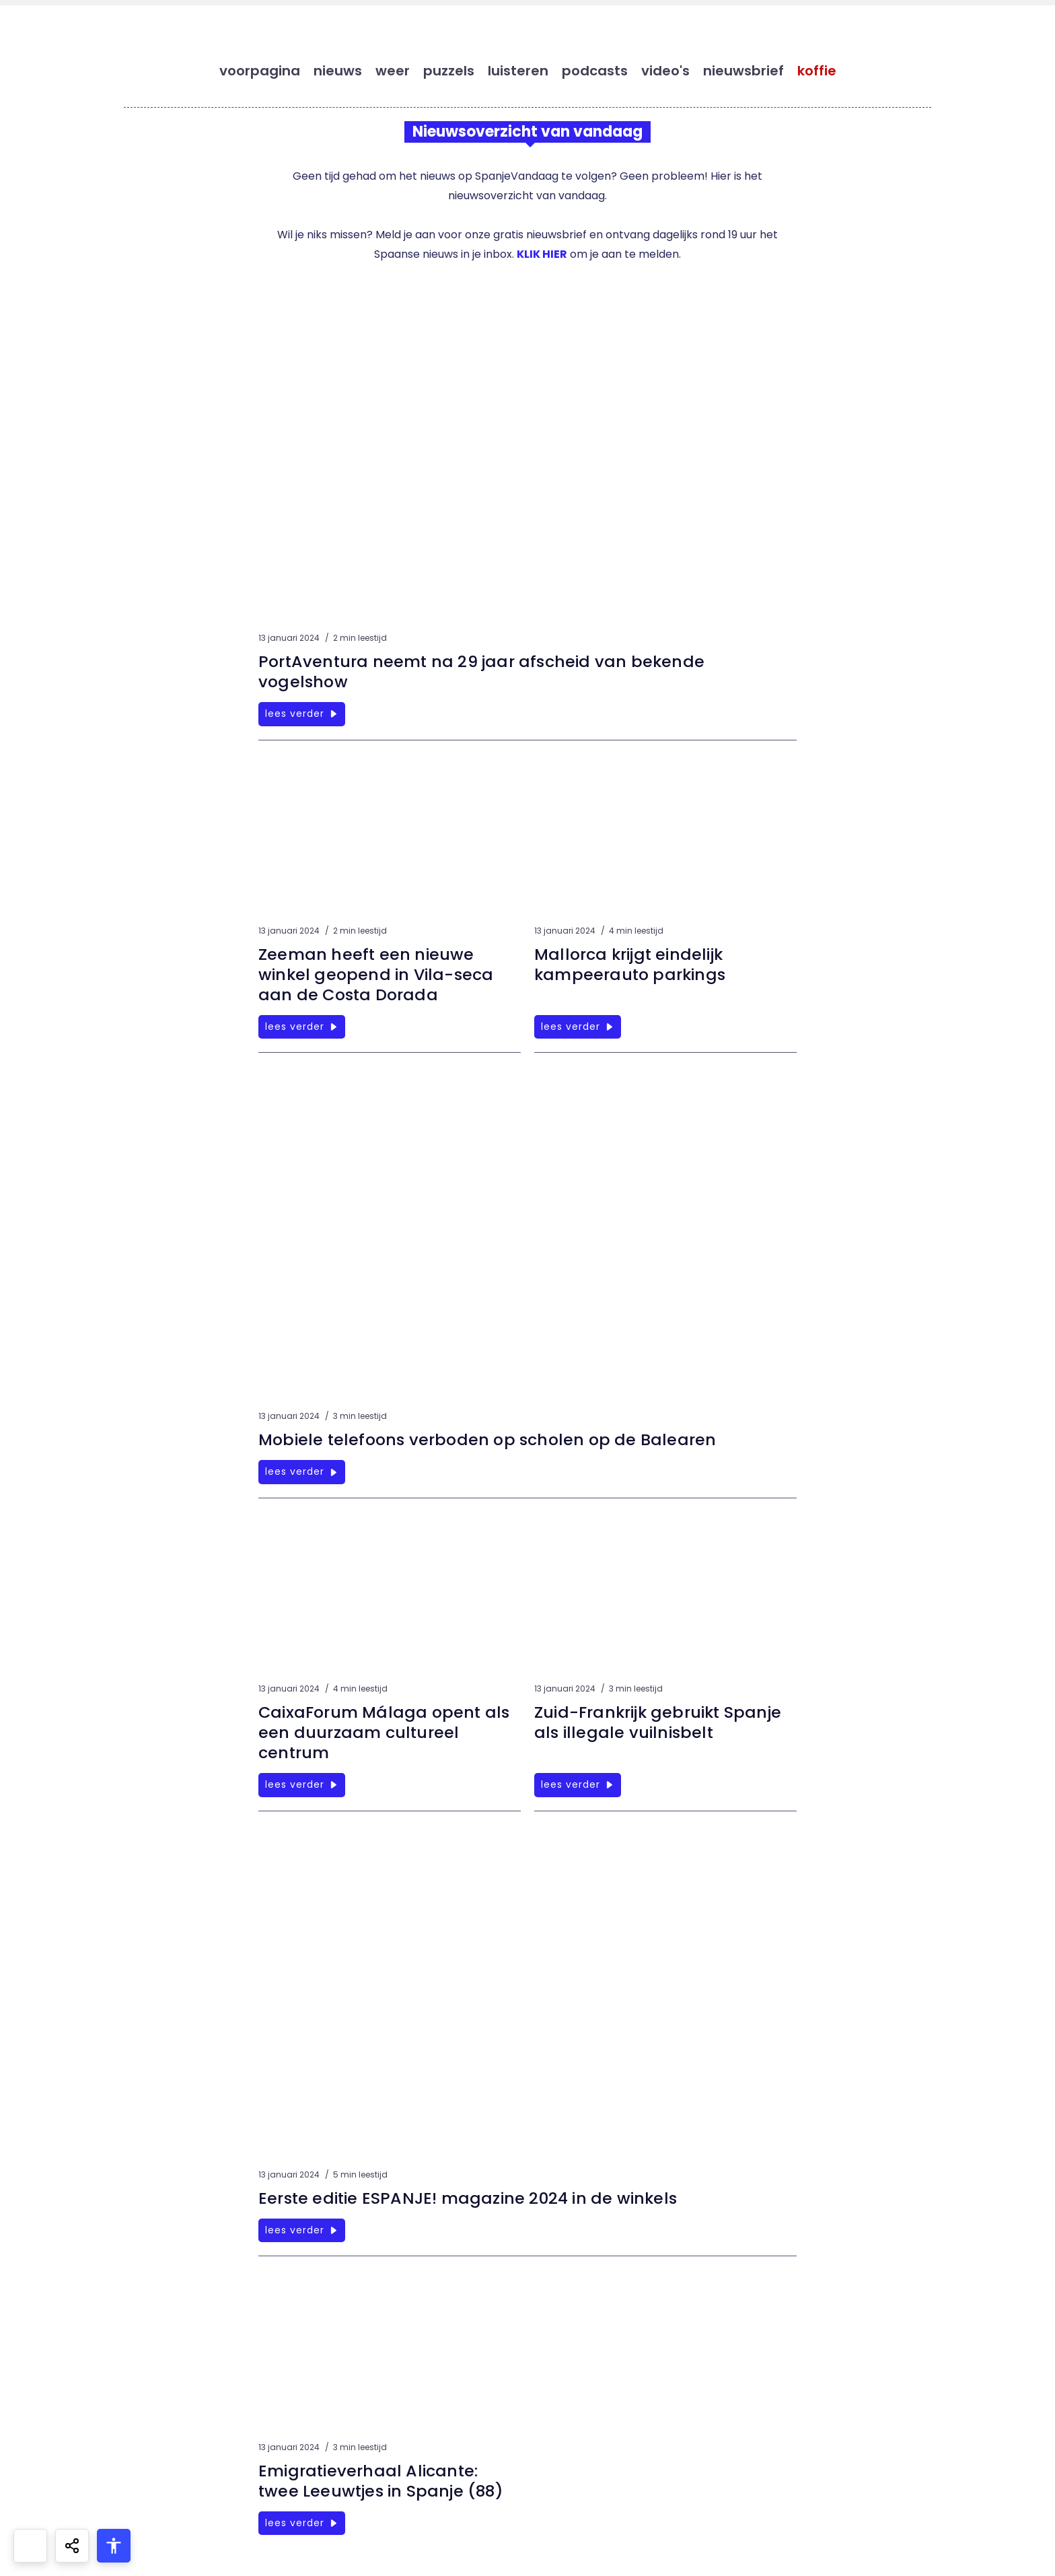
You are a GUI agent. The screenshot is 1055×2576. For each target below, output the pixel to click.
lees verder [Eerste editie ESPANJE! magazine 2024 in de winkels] (301, 2230)
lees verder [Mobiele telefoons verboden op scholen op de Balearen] (301, 1473)
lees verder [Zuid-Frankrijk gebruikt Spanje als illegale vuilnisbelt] (577, 1785)
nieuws (338, 71)
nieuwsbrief (743, 71)
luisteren (518, 71)
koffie (816, 71)
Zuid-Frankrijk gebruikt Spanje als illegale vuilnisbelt (659, 1723)
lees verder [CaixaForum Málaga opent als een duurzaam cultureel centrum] (301, 1785)
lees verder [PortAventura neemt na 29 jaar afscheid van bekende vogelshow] (301, 715)
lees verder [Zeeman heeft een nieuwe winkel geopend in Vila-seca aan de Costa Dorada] (301, 1028)
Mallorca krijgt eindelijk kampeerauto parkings (631, 965)
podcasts (595, 71)
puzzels (448, 71)
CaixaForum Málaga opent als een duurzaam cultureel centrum (386, 1733)
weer (392, 71)
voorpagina (259, 71)
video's (665, 71)
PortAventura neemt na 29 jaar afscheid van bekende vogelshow (483, 673)
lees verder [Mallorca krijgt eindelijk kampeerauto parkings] (577, 1028)
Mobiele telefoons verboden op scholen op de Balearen (490, 1441)
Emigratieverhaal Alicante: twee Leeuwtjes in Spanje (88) (382, 2481)
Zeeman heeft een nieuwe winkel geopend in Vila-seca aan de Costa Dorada (377, 975)
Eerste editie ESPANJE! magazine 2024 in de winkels (470, 2199)
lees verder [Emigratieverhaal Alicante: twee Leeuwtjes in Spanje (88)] (301, 2523)
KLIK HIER (542, 255)
